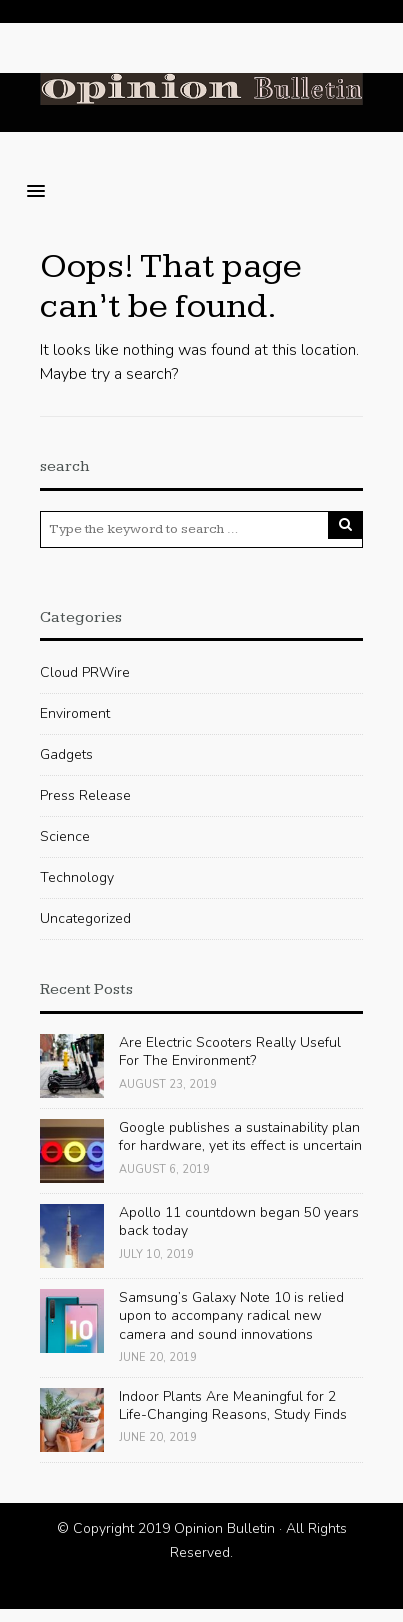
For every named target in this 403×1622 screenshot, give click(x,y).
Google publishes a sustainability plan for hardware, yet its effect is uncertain (240, 1136)
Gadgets (66, 754)
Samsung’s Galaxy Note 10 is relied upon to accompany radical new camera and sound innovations (231, 1315)
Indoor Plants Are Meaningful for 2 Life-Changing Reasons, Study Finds (233, 1405)
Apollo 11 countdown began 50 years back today (239, 1221)
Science (65, 836)
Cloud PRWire (85, 672)
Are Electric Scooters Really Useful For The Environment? (230, 1051)
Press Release (85, 795)
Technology (77, 877)
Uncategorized (85, 918)
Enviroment (75, 713)
